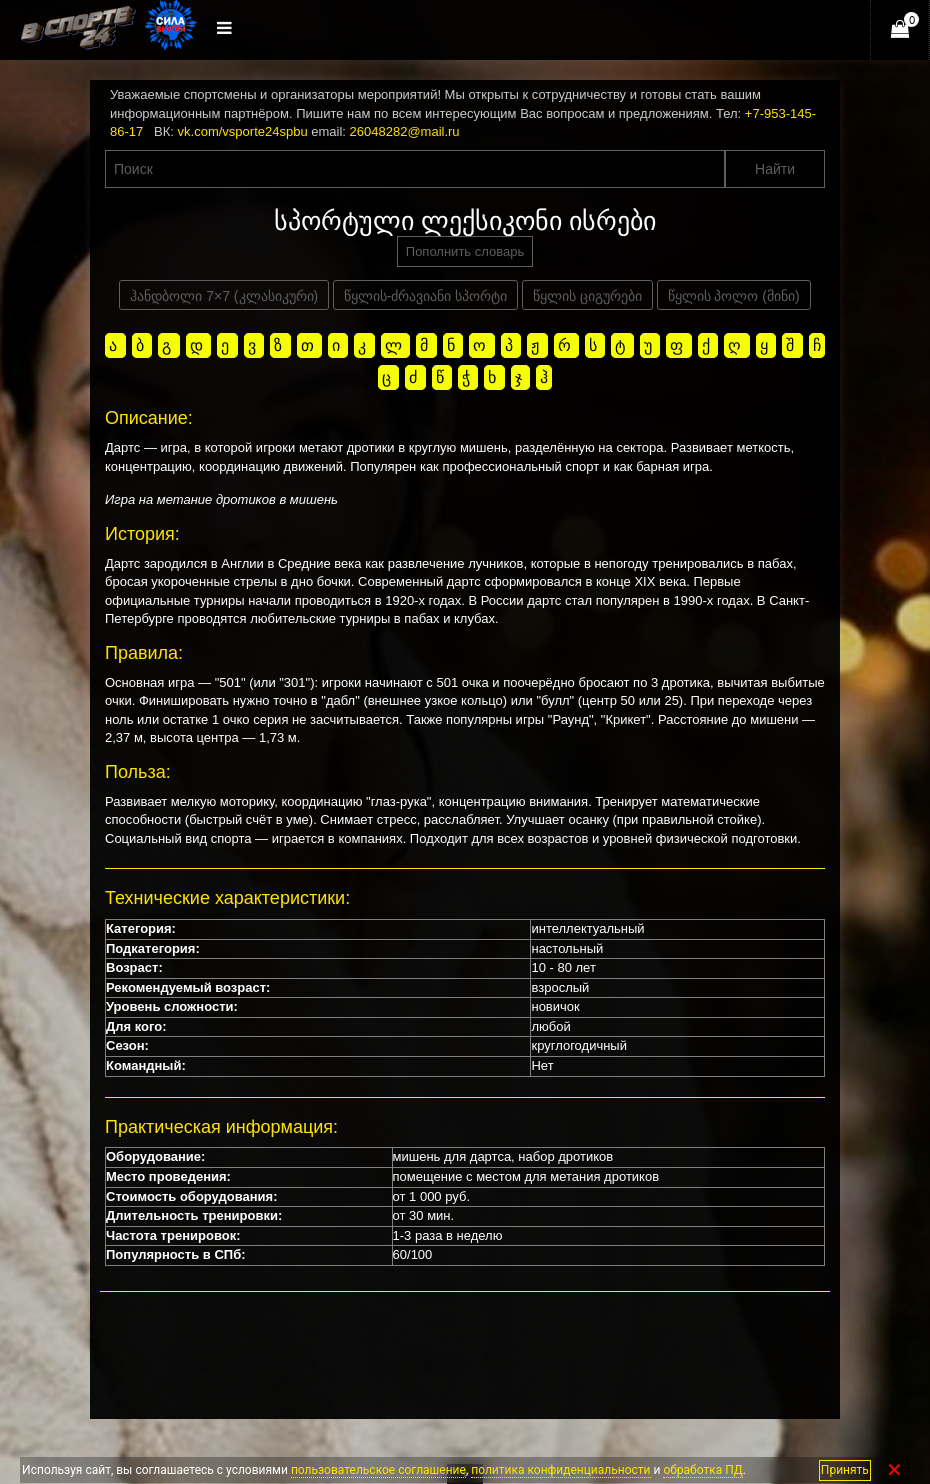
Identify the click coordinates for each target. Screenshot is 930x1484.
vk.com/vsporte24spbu (243, 131)
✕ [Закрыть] (894, 1470)
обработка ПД (702, 1470)
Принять (845, 1470)
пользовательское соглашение (378, 1470)
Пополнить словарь (465, 251)
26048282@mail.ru (405, 131)
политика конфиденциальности (560, 1470)
